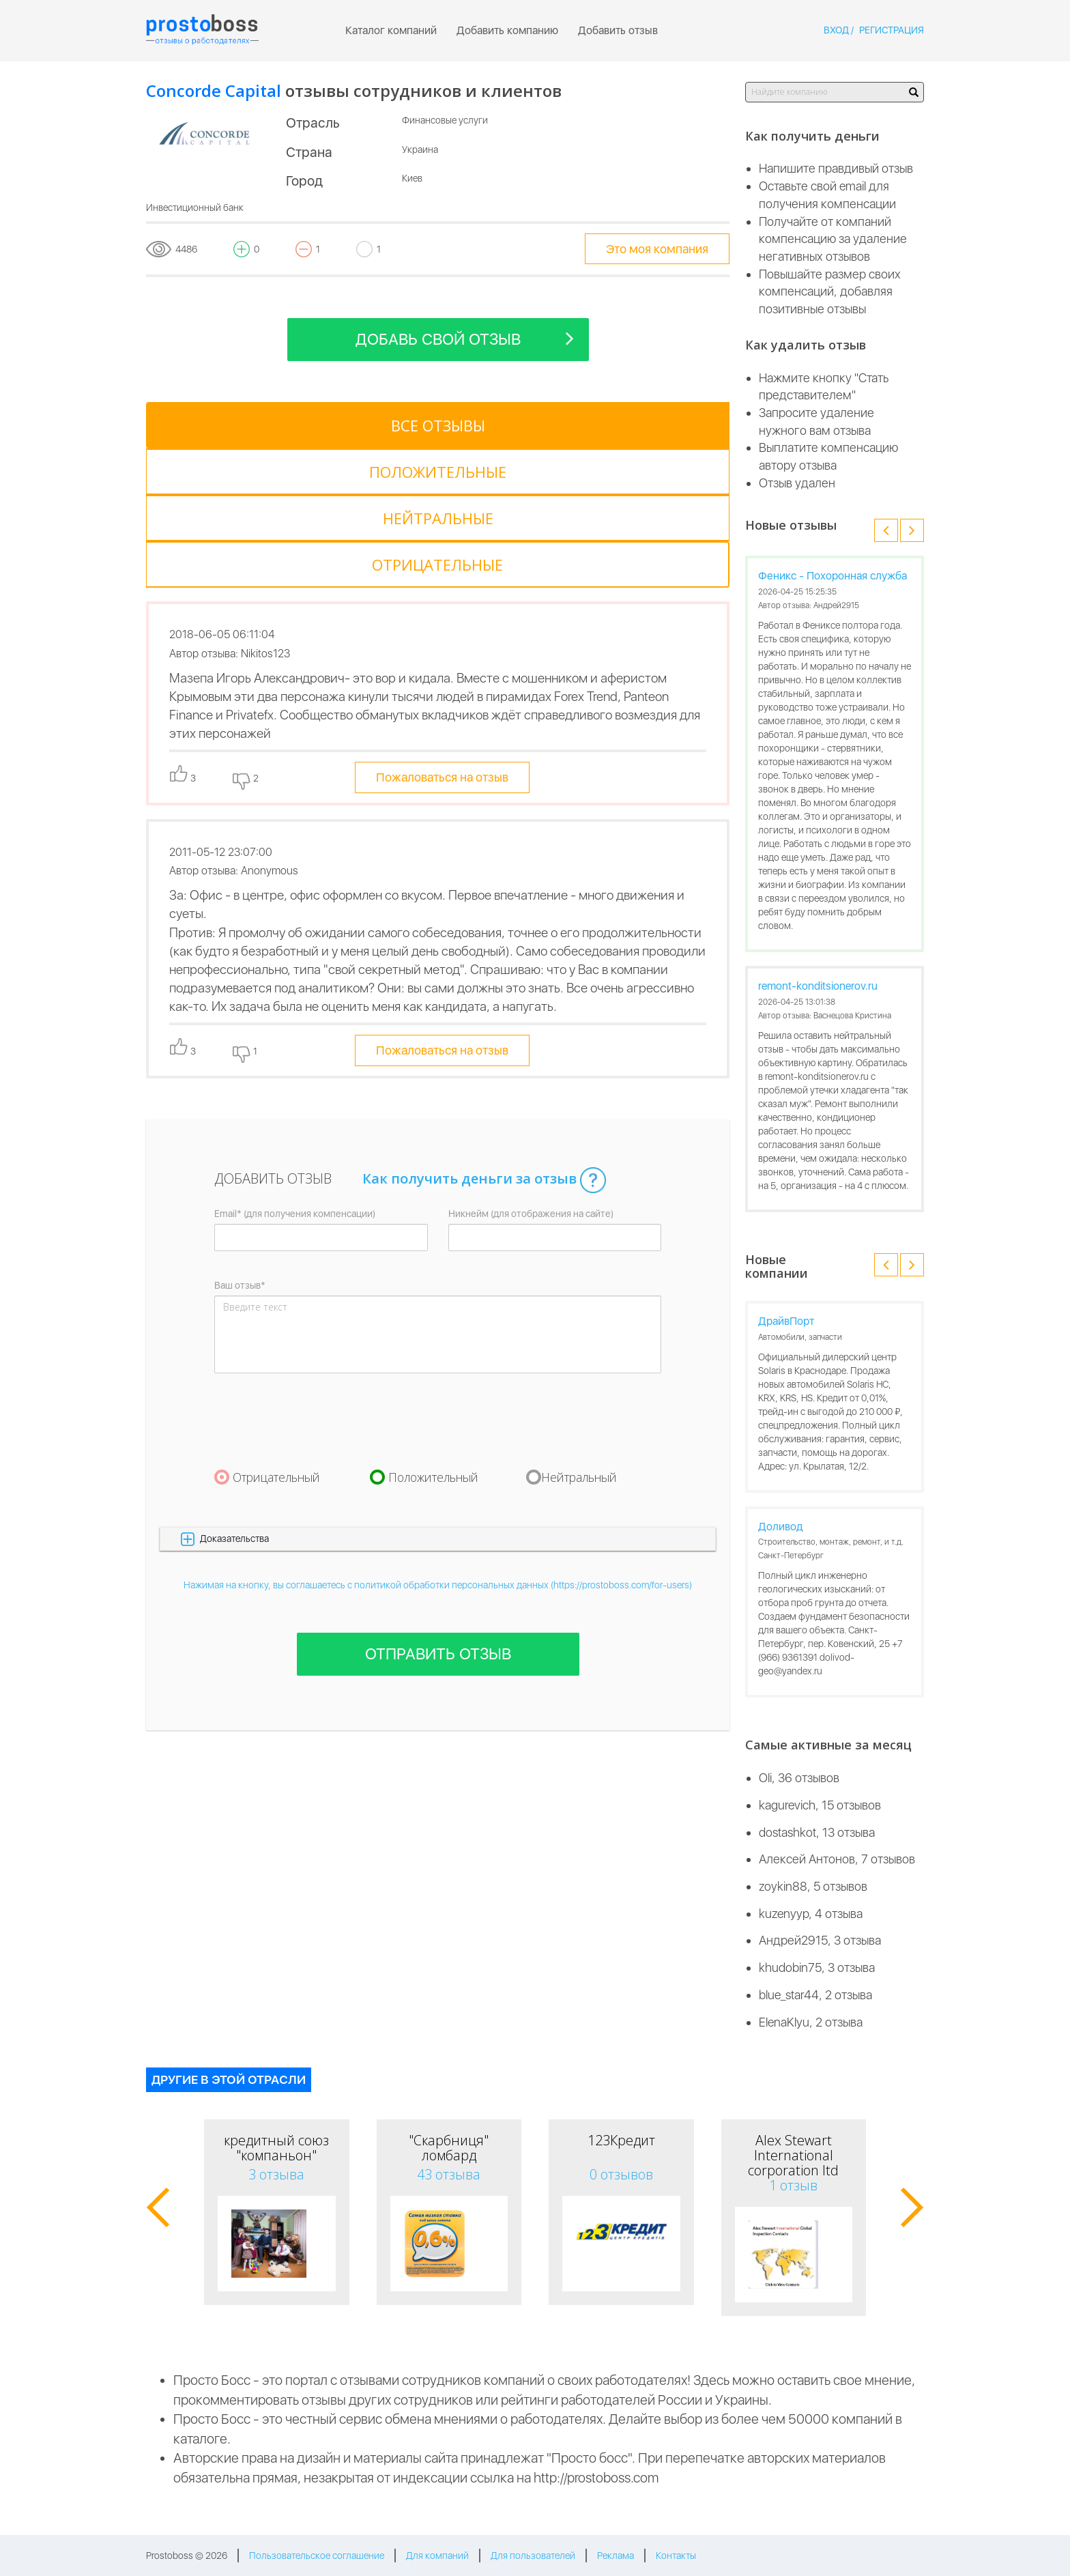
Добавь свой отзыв (465, 338)
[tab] (207, 425)
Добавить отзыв (618, 30)
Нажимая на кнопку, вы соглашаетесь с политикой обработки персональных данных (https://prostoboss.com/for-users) (438, 1445)
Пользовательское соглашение (316, 2555)
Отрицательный (276, 1337)
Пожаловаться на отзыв (442, 638)
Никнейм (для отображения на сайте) (530, 1073)
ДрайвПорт (786, 1321)
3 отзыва (276, 2174)
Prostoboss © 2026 (186, 2555)
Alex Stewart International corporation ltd (793, 2155)
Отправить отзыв (438, 1513)
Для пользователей (533, 2555)
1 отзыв (793, 2185)
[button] (438, 1399)
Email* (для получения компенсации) (294, 1073)
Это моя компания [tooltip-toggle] (657, 249)
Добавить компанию (507, 30)
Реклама (615, 2555)
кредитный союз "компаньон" (276, 2147)
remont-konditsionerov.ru (818, 985)
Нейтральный (579, 1337)
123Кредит (621, 2140)
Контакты (676, 2555)
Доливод (780, 1526)
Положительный (433, 1337)
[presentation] (318, 1280)
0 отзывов (621, 2174)
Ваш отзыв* (239, 1145)
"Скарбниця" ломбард (449, 2147)
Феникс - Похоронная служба (832, 575)
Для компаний (437, 2555)
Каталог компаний (391, 30)
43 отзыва (448, 2174)
